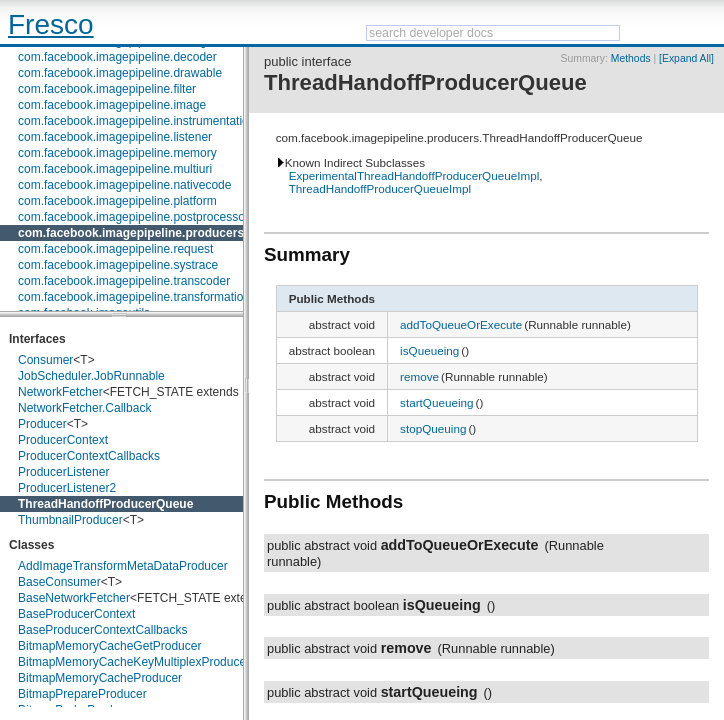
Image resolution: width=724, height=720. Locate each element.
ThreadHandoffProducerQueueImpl (380, 188)
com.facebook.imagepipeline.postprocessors (136, 217)
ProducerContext (63, 440)
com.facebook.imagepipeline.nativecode (124, 185)
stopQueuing (433, 428)
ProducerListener (63, 472)
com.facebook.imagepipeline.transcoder (124, 281)
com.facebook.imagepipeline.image (112, 105)
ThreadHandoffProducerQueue (105, 504)
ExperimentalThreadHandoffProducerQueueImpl (414, 175)
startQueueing (436, 402)
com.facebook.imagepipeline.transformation (134, 297)
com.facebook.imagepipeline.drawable (120, 73)
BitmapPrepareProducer (82, 694)
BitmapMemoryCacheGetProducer (109, 646)
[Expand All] (686, 58)
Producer (42, 424)
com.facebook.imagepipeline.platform (117, 201)
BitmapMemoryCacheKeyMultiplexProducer (134, 662)
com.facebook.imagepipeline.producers (131, 233)
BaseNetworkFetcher (74, 598)
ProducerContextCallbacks (89, 456)
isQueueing (429, 350)
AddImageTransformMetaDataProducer (123, 566)
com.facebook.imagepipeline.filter (107, 89)
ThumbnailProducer (70, 520)
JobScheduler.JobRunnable (91, 376)
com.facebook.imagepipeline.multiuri (115, 169)
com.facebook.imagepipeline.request (115, 249)
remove (419, 376)
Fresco (51, 24)
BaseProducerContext (76, 614)
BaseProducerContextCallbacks (102, 630)
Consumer (45, 360)
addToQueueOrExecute (461, 324)
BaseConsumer (59, 582)
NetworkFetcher (60, 392)
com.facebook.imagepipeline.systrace (118, 265)
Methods (631, 58)
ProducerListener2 (67, 488)
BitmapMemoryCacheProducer (100, 678)
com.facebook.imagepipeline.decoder (117, 57)
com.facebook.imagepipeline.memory (117, 153)
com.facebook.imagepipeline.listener (115, 137)
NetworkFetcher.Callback (84, 408)
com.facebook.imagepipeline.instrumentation (136, 121)
